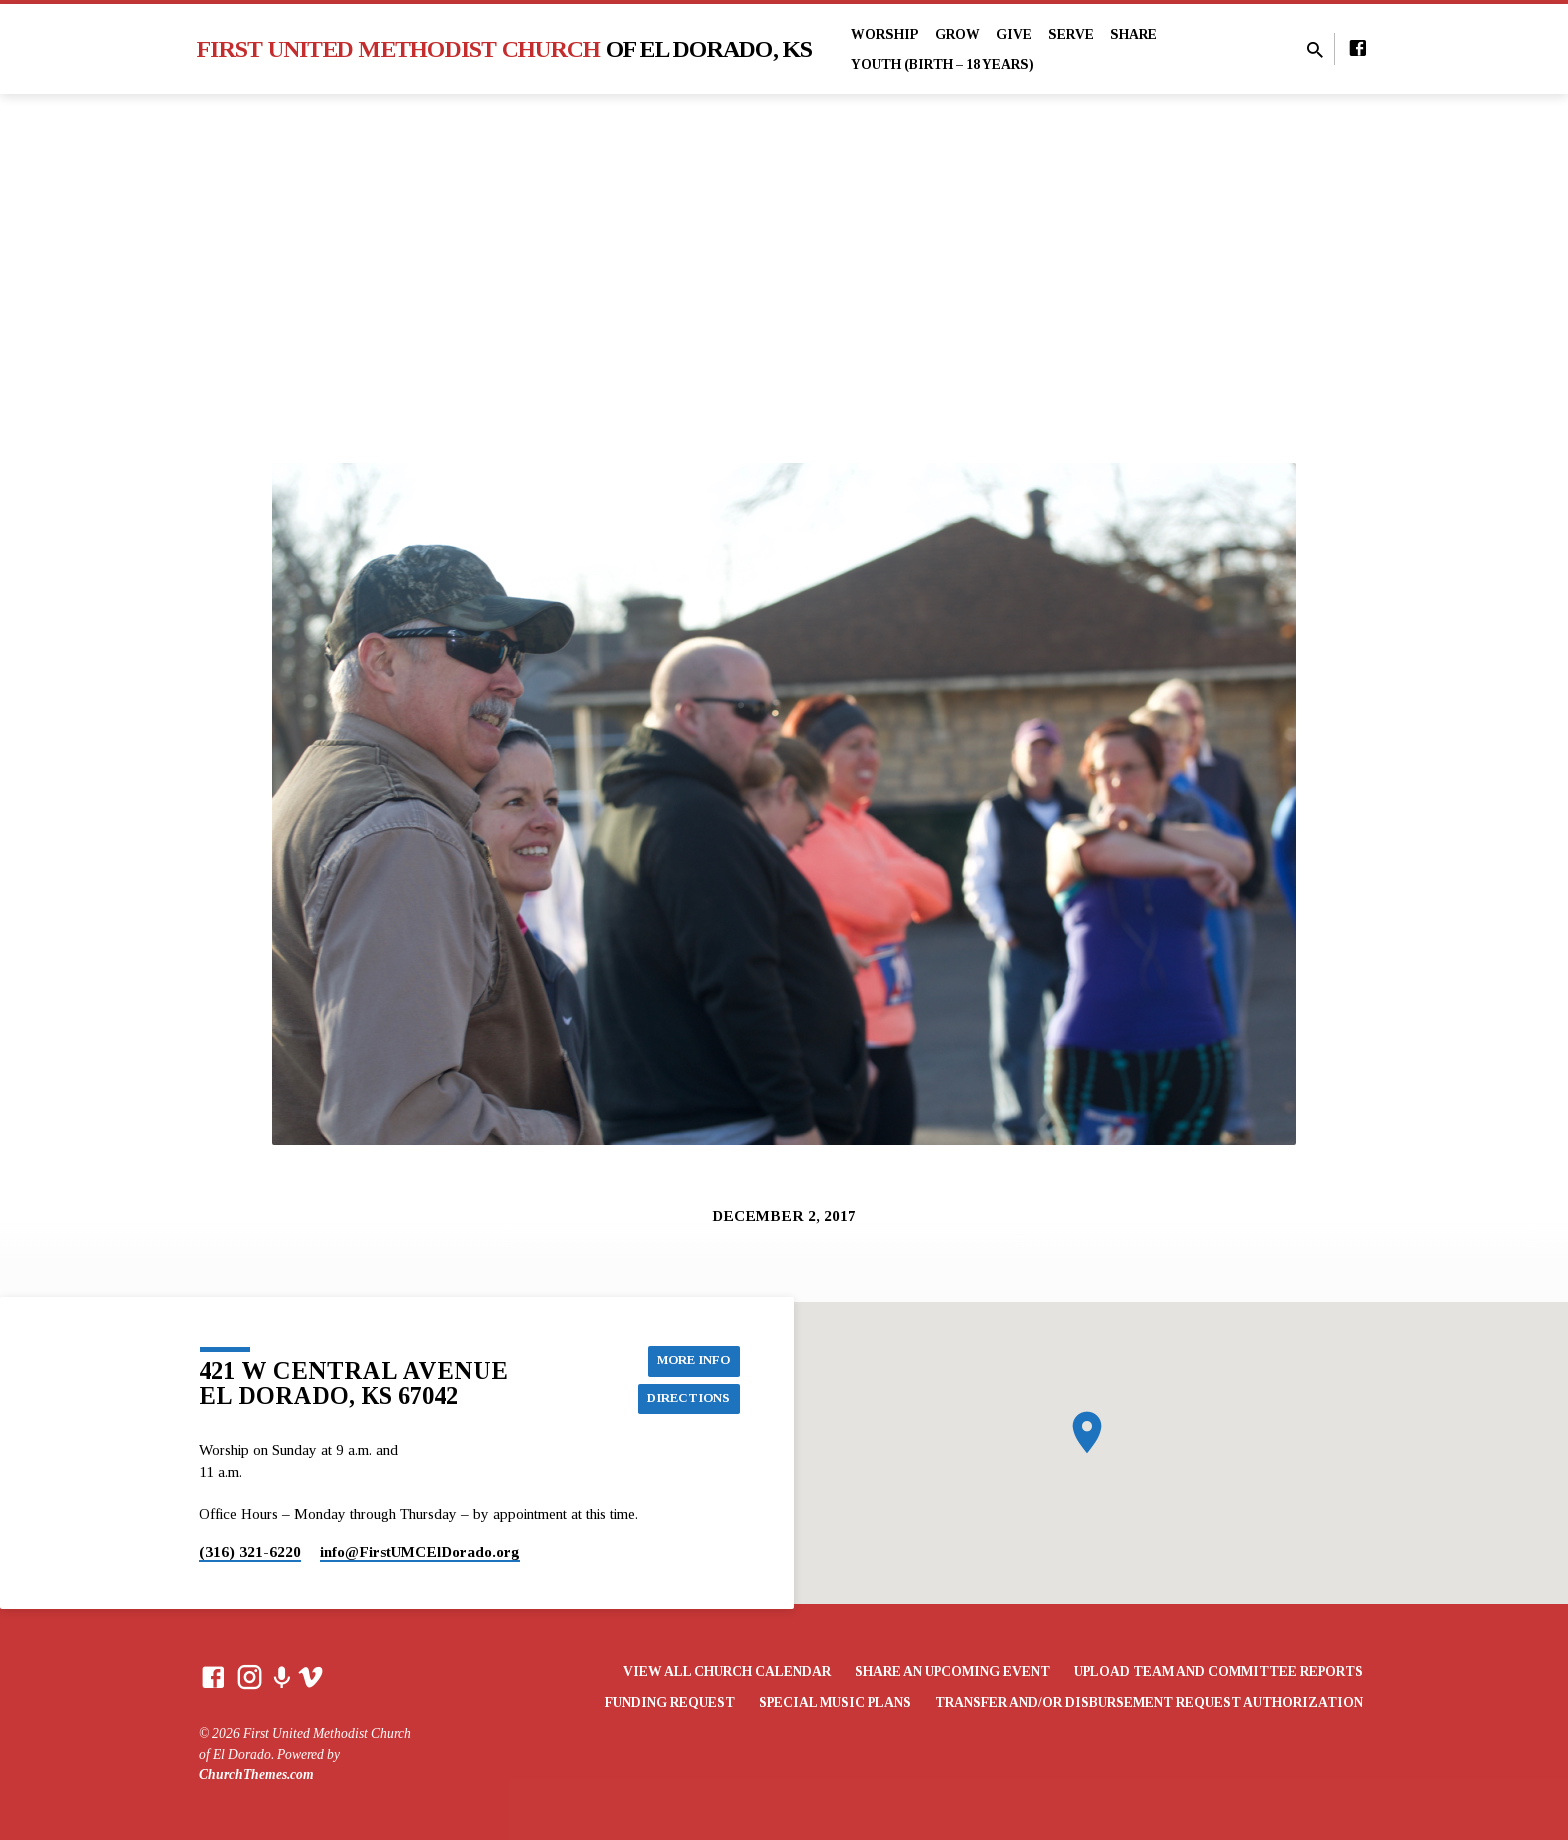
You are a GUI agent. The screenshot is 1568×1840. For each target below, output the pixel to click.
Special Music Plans (835, 1702)
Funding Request (670, 1702)
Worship (885, 34)
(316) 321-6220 (250, 1551)
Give (1014, 34)
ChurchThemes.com (256, 1774)
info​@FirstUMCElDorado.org (420, 1551)
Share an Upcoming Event (952, 1671)
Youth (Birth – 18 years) (942, 64)
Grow (957, 34)
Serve (1071, 34)
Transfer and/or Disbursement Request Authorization (1149, 1702)
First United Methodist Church (505, 49)
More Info (690, 1359)
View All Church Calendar (727, 1671)
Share (1133, 34)
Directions (685, 1399)
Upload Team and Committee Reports (1218, 1671)
